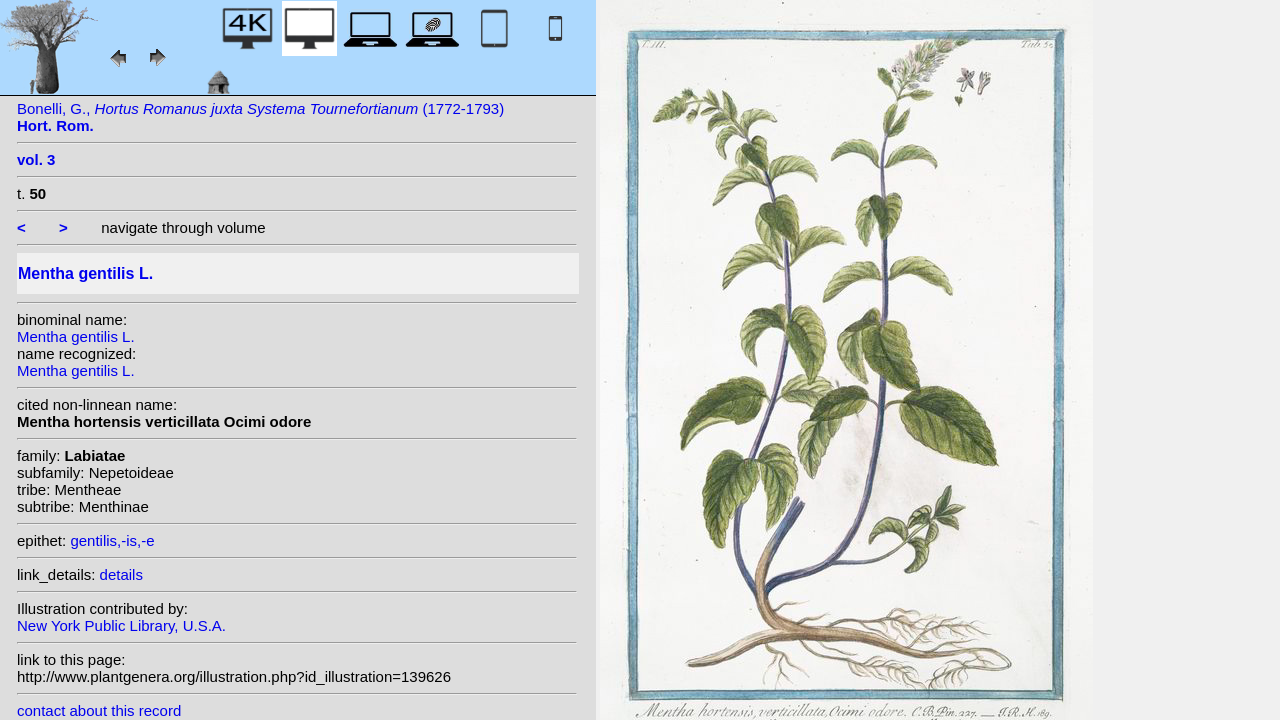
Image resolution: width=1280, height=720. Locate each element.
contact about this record (99, 710)
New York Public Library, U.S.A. (121, 625)
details (121, 574)
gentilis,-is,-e (112, 540)
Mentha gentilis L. (76, 336)
